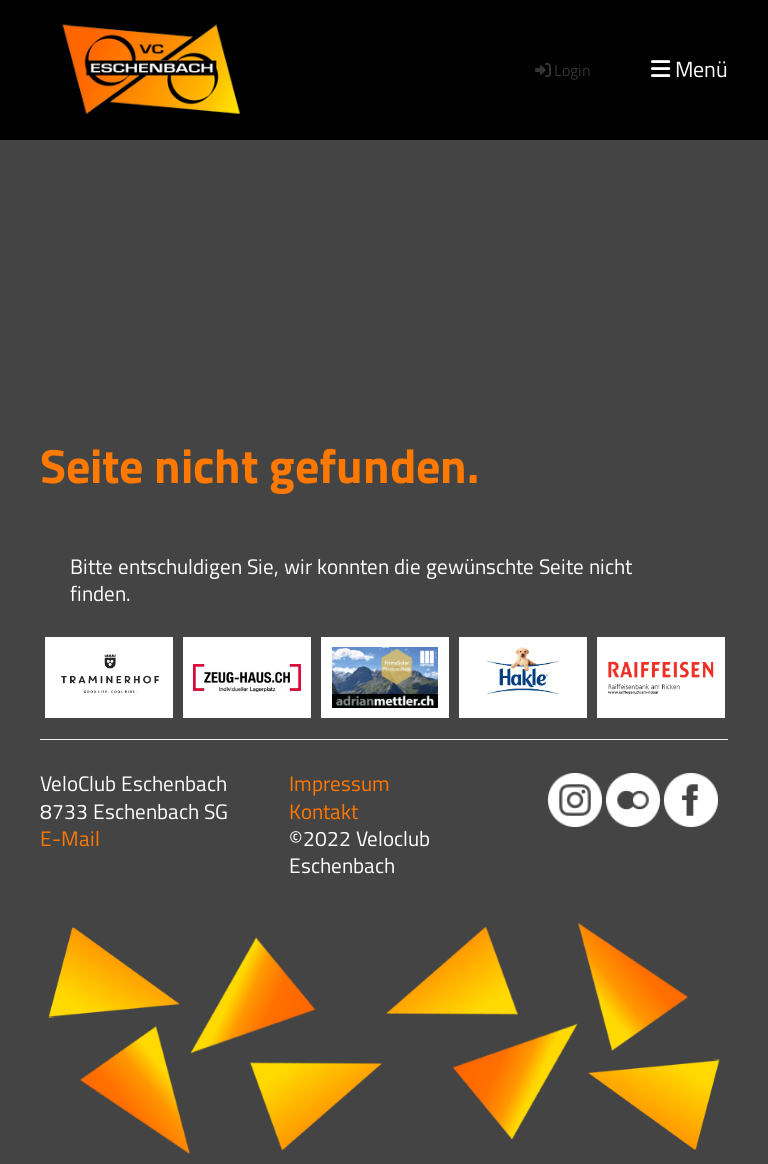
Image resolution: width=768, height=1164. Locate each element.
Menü (689, 69)
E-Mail (70, 838)
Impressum (339, 783)
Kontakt (323, 811)
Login (561, 70)
